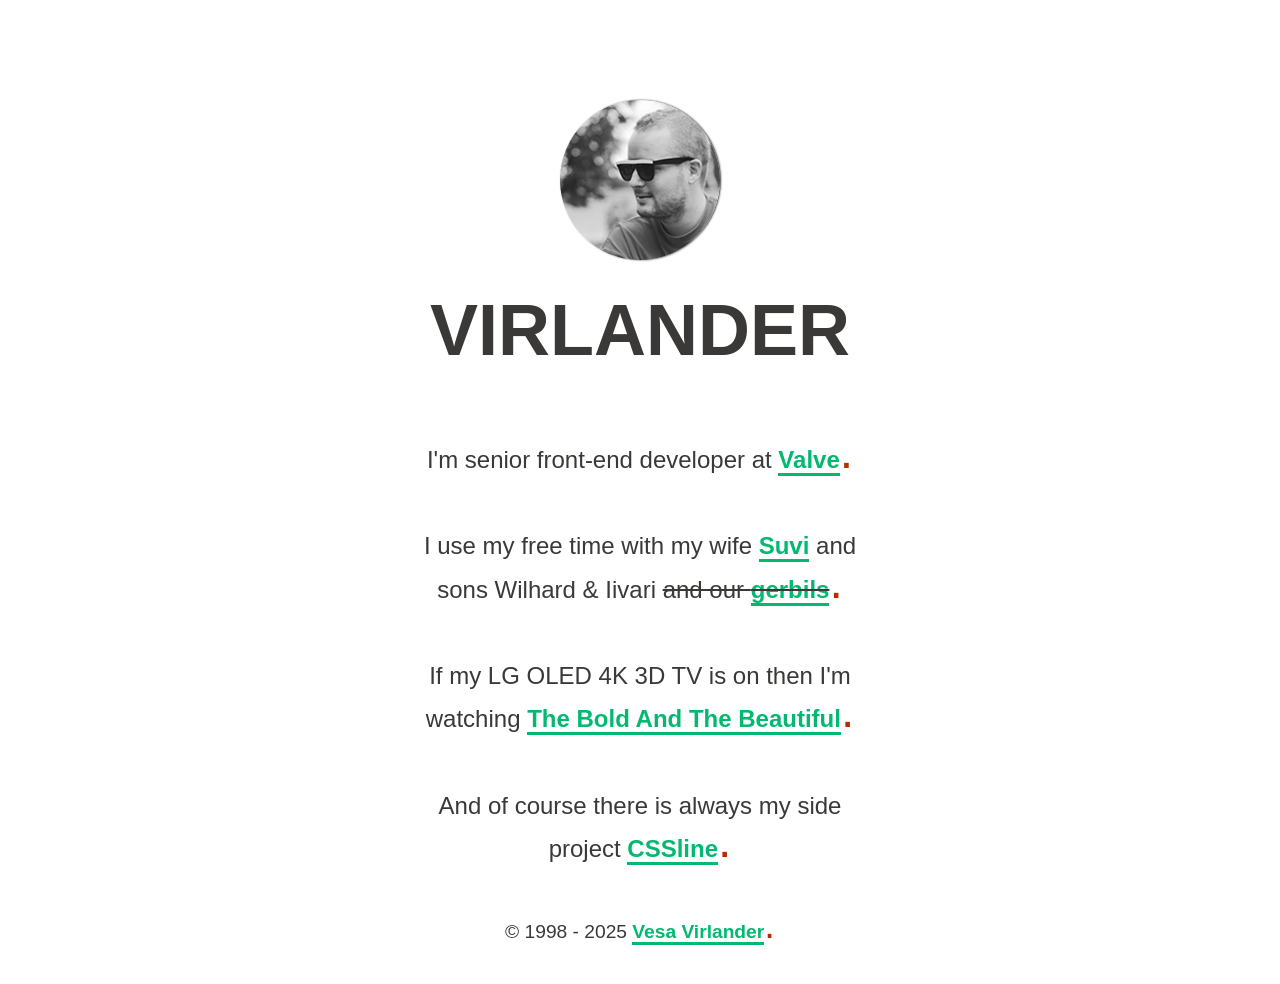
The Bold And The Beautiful (684, 718)
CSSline (672, 847)
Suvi (784, 545)
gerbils (790, 588)
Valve (808, 459)
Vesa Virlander (698, 931)
